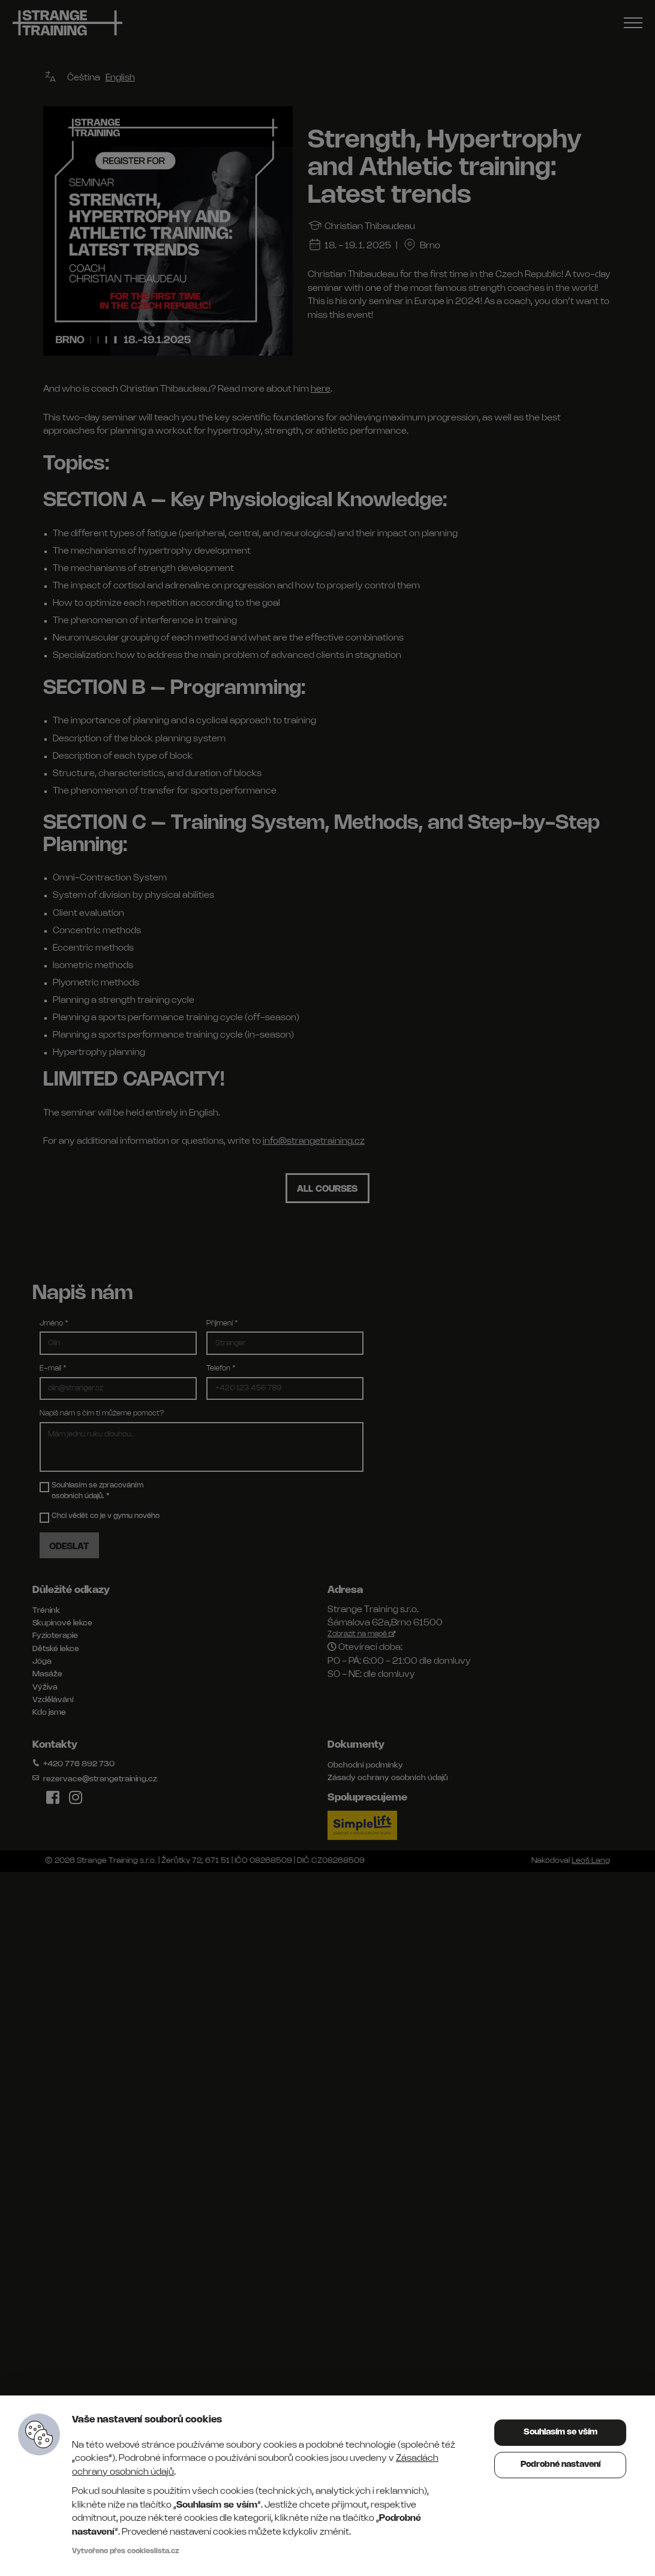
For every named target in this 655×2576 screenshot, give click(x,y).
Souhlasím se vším (560, 2432)
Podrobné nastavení (560, 2465)
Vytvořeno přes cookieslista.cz (125, 2551)
